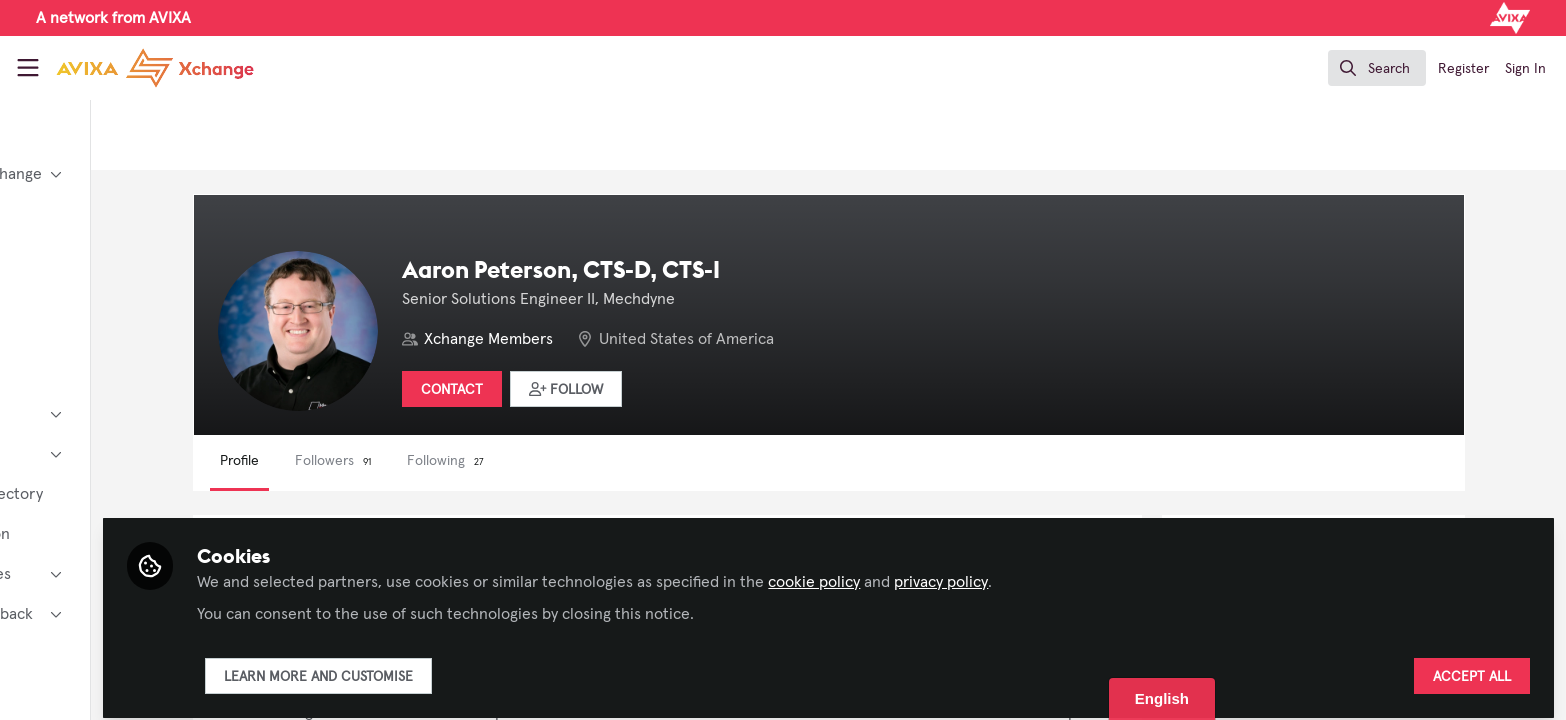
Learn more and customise (483, 667)
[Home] (139, 68)
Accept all (1472, 667)
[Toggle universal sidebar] (28, 68)
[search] (1377, 68)
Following (572, 461)
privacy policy (1106, 572)
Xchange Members (615, 339)
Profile (366, 461)
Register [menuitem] (1463, 69)
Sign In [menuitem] (1525, 69)
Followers (460, 461)
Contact (579, 390)
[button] (693, 389)
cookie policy (979, 572)
